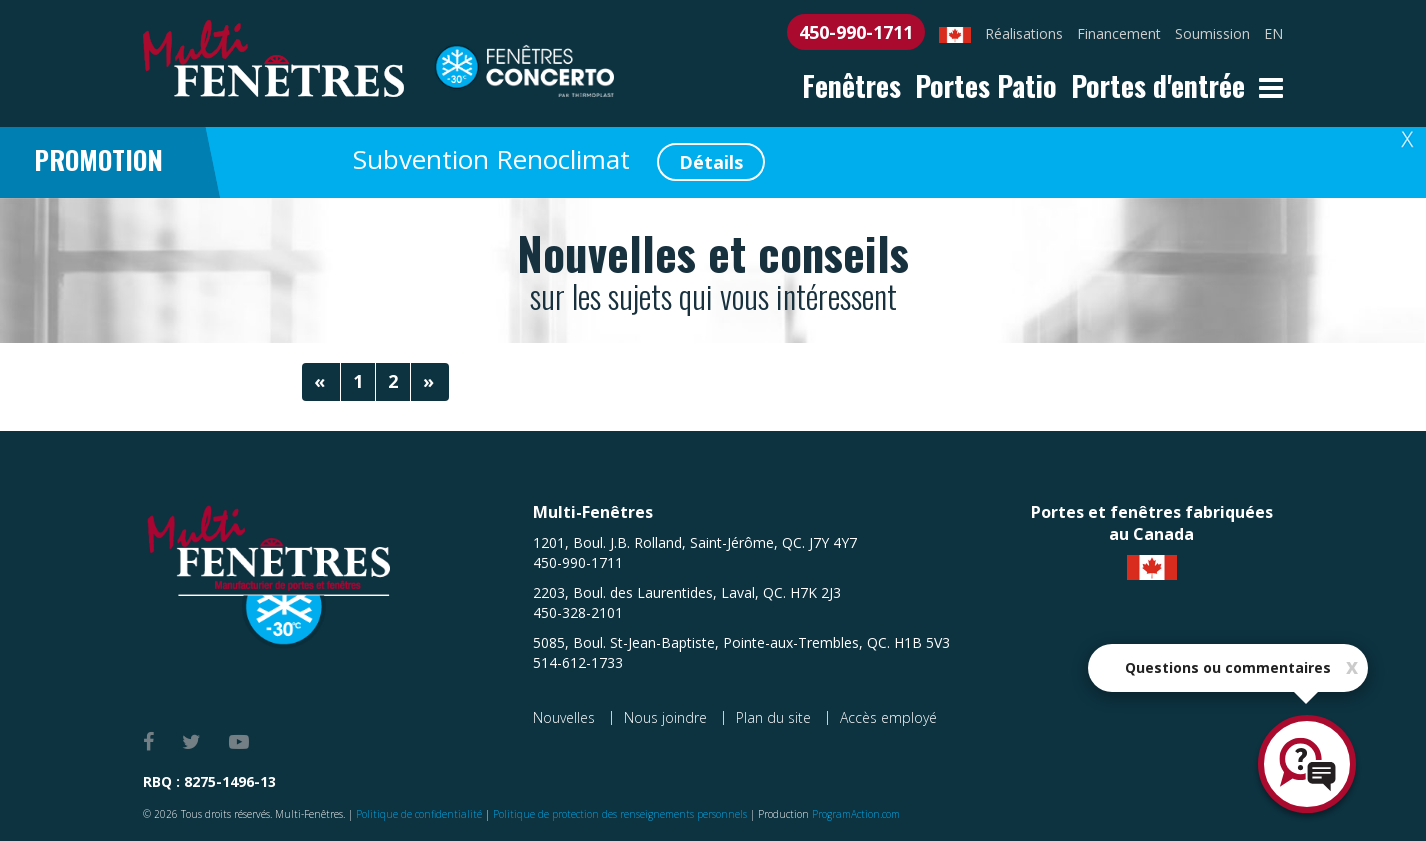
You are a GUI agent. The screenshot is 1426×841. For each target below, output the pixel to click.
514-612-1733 (578, 662)
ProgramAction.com (856, 814)
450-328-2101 (578, 612)
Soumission (1212, 33)
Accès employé (888, 717)
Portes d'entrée (1158, 85)
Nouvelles (564, 717)
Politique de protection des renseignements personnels (620, 814)
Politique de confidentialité (419, 814)
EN (1273, 33)
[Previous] (321, 382)
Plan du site (773, 717)
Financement (1119, 33)
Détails (711, 162)
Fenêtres (851, 85)
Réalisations (1024, 33)
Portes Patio (986, 85)
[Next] (430, 382)
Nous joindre (665, 717)
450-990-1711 (856, 32)
